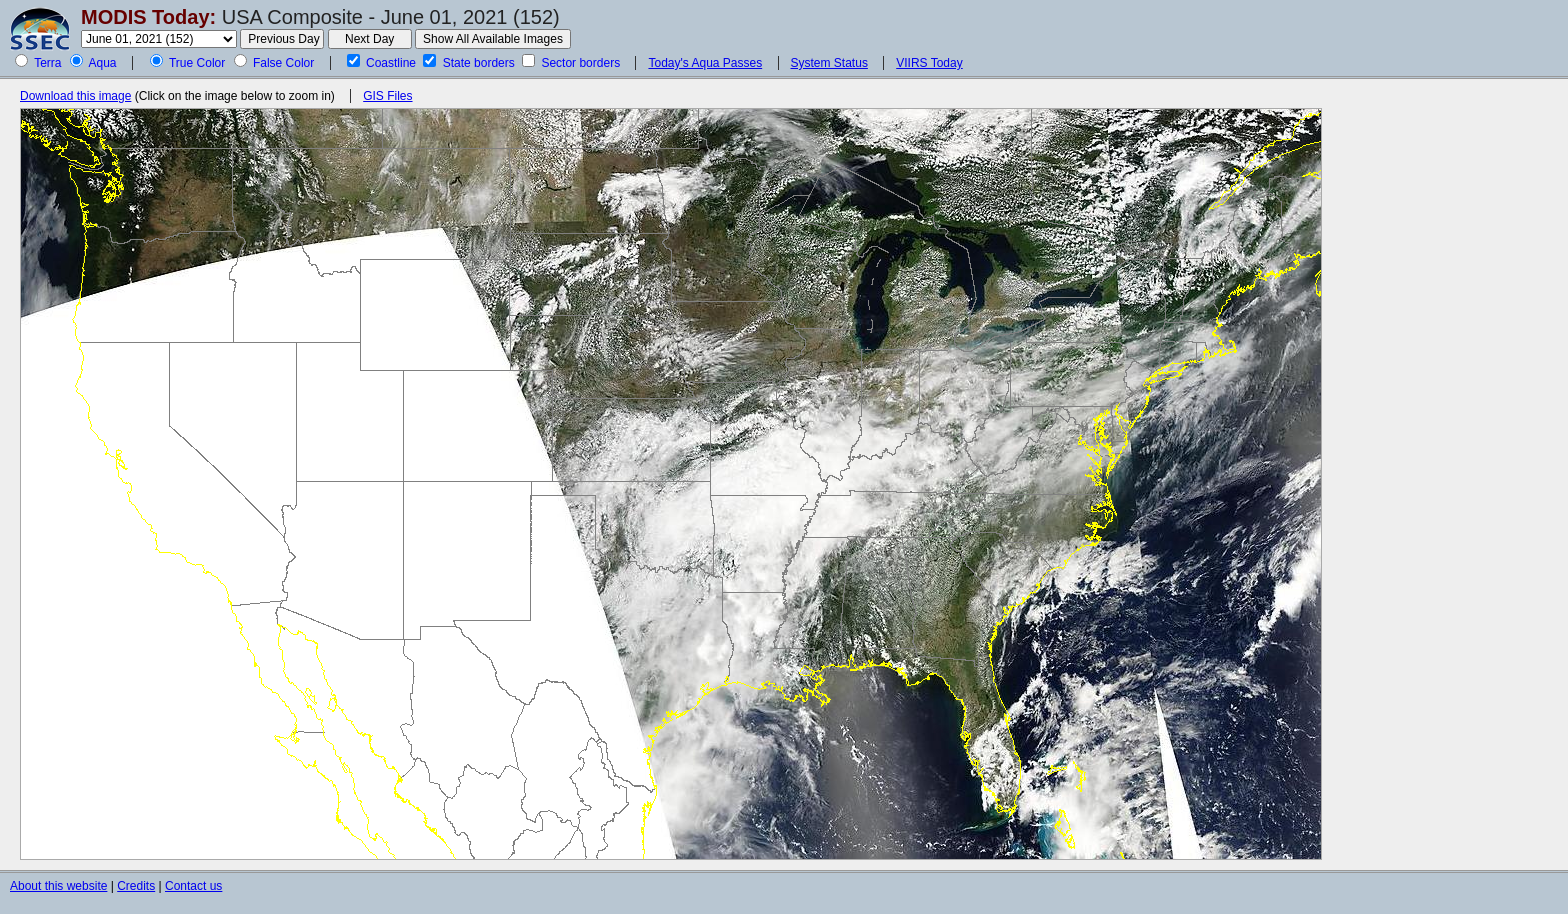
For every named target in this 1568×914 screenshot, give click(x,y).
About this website (58, 886)
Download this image (75, 96)
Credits (136, 886)
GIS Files (387, 96)
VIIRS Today (929, 63)
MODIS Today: (148, 17)
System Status (829, 63)
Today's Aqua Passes (705, 63)
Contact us (193, 886)
